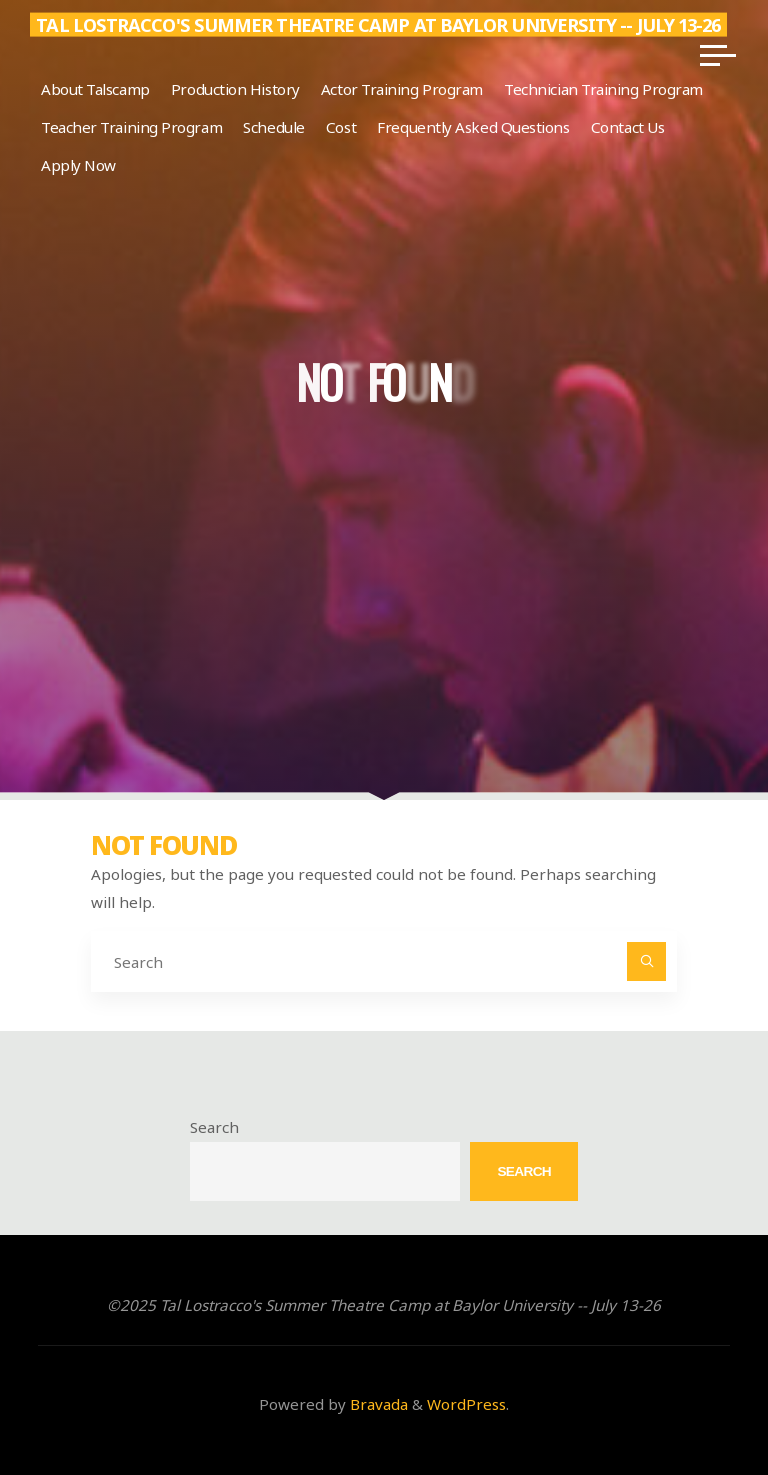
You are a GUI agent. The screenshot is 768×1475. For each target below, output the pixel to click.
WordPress (466, 1404)
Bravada (377, 1404)
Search (214, 1127)
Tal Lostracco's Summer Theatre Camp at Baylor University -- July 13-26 (378, 25)
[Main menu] (718, 55)
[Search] (647, 962)
